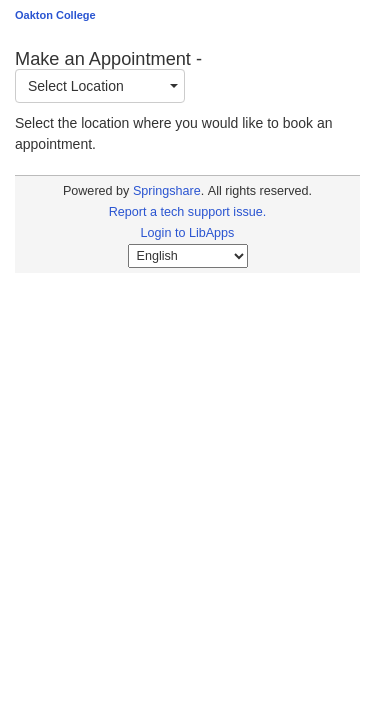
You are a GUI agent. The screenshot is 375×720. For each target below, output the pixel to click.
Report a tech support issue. (188, 212)
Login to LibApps (188, 233)
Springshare (167, 191)
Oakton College (55, 15)
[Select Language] (188, 256)
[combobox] (100, 86)
